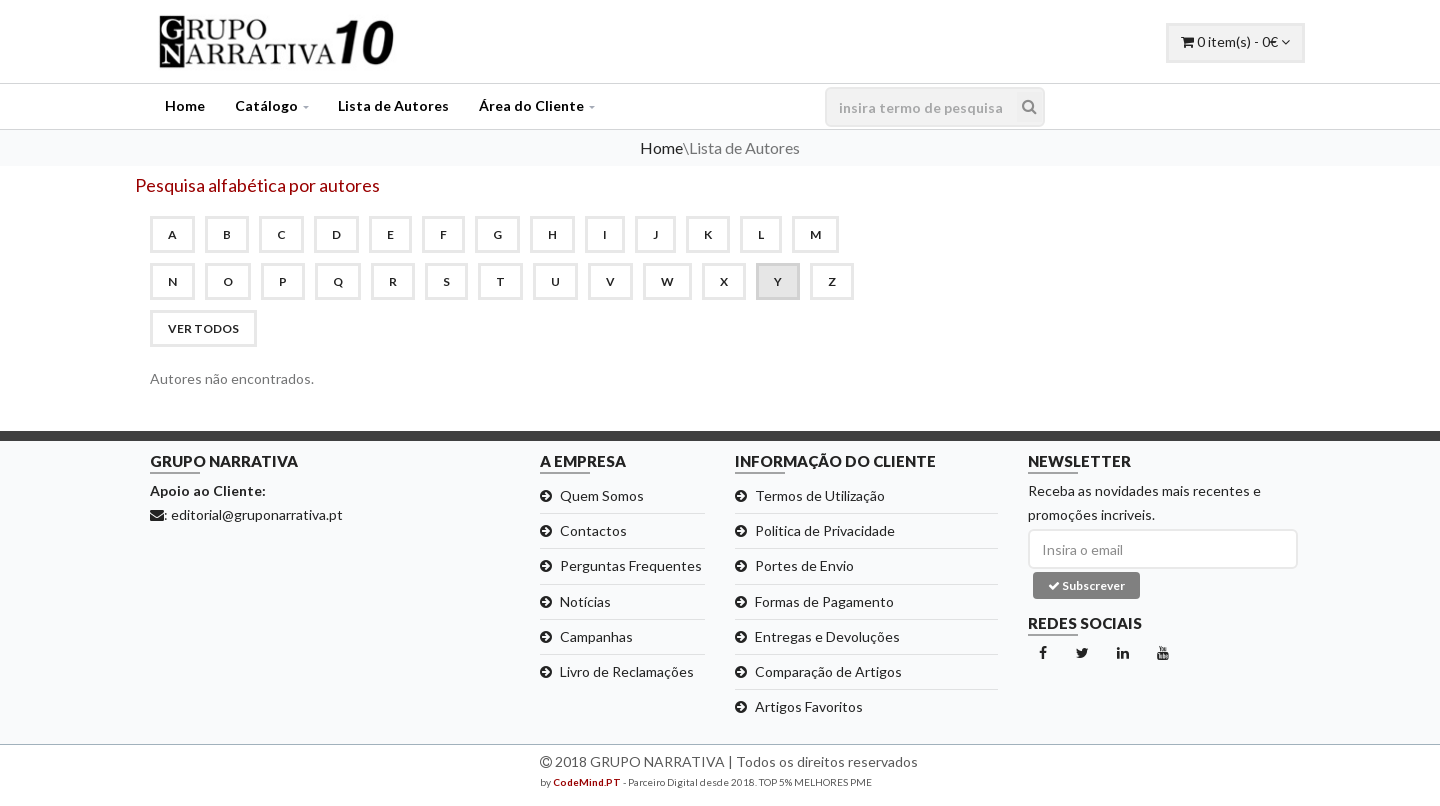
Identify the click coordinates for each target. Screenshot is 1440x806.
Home (185, 105)
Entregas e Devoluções (827, 636)
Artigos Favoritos (809, 706)
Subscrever (1086, 585)
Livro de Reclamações (627, 671)
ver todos (203, 328)
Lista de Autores (393, 105)
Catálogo (266, 105)
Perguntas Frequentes (631, 565)
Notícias (585, 601)
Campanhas (596, 636)
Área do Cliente (531, 105)
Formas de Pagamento (824, 601)
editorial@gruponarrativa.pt (257, 514)
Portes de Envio (804, 565)
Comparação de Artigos (828, 671)
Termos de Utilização (820, 495)
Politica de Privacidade (825, 530)
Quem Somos (602, 495)
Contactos (593, 530)
